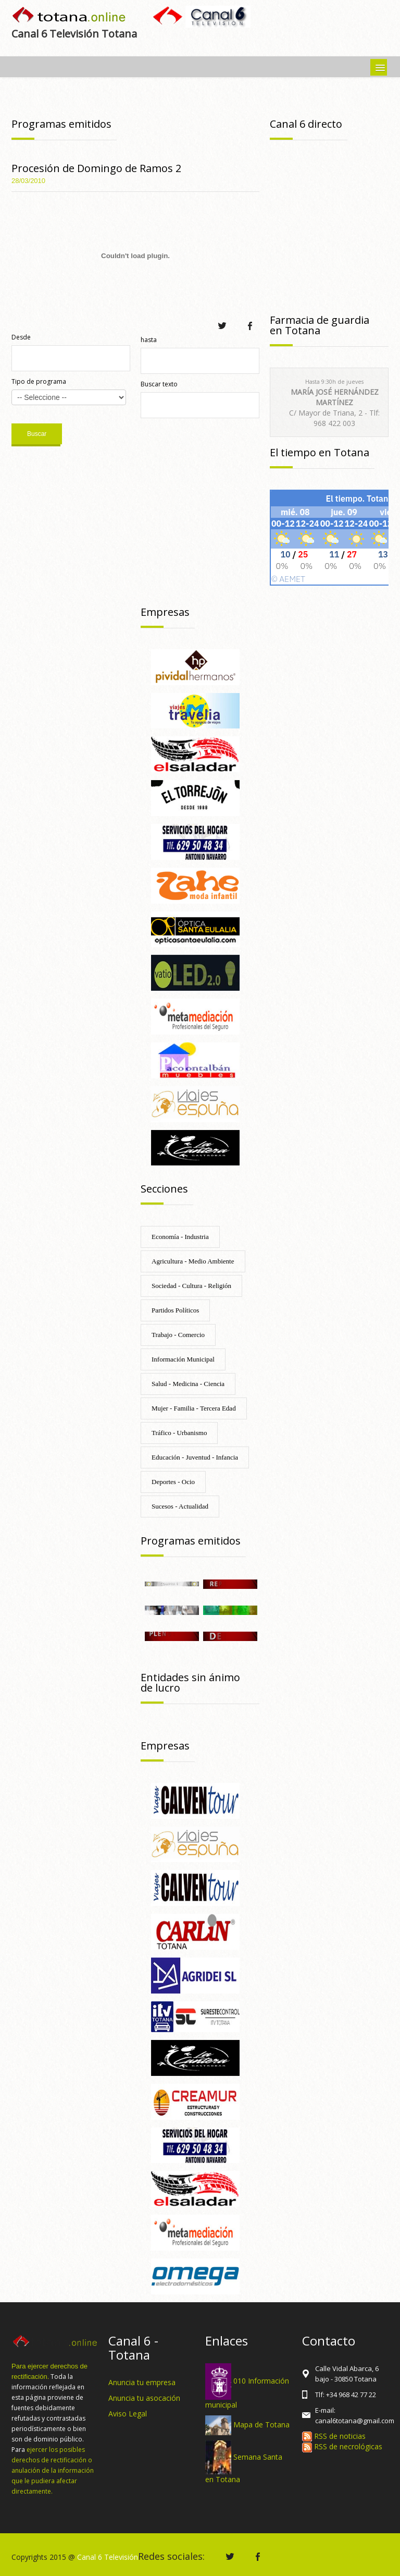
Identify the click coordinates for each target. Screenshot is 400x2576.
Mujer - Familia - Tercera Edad (194, 1408)
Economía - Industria (180, 1237)
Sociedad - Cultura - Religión (191, 1286)
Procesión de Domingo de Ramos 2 (96, 168)
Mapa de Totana (261, 2424)
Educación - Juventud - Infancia (195, 1457)
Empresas (165, 612)
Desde (21, 337)
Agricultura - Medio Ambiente (193, 1261)
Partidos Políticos (175, 1310)
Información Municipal (183, 1359)
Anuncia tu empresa (142, 2382)
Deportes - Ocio (173, 1482)
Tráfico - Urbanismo (179, 1433)
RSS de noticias (334, 2436)
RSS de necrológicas (342, 2446)
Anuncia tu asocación (144, 2398)
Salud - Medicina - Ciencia (188, 1384)
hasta (149, 339)
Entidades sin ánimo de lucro (190, 1682)
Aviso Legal (127, 2414)
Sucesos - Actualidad (180, 1506)
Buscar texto (159, 384)
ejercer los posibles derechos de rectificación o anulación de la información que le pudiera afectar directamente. (52, 2470)
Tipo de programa (38, 381)
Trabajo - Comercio (178, 1335)
